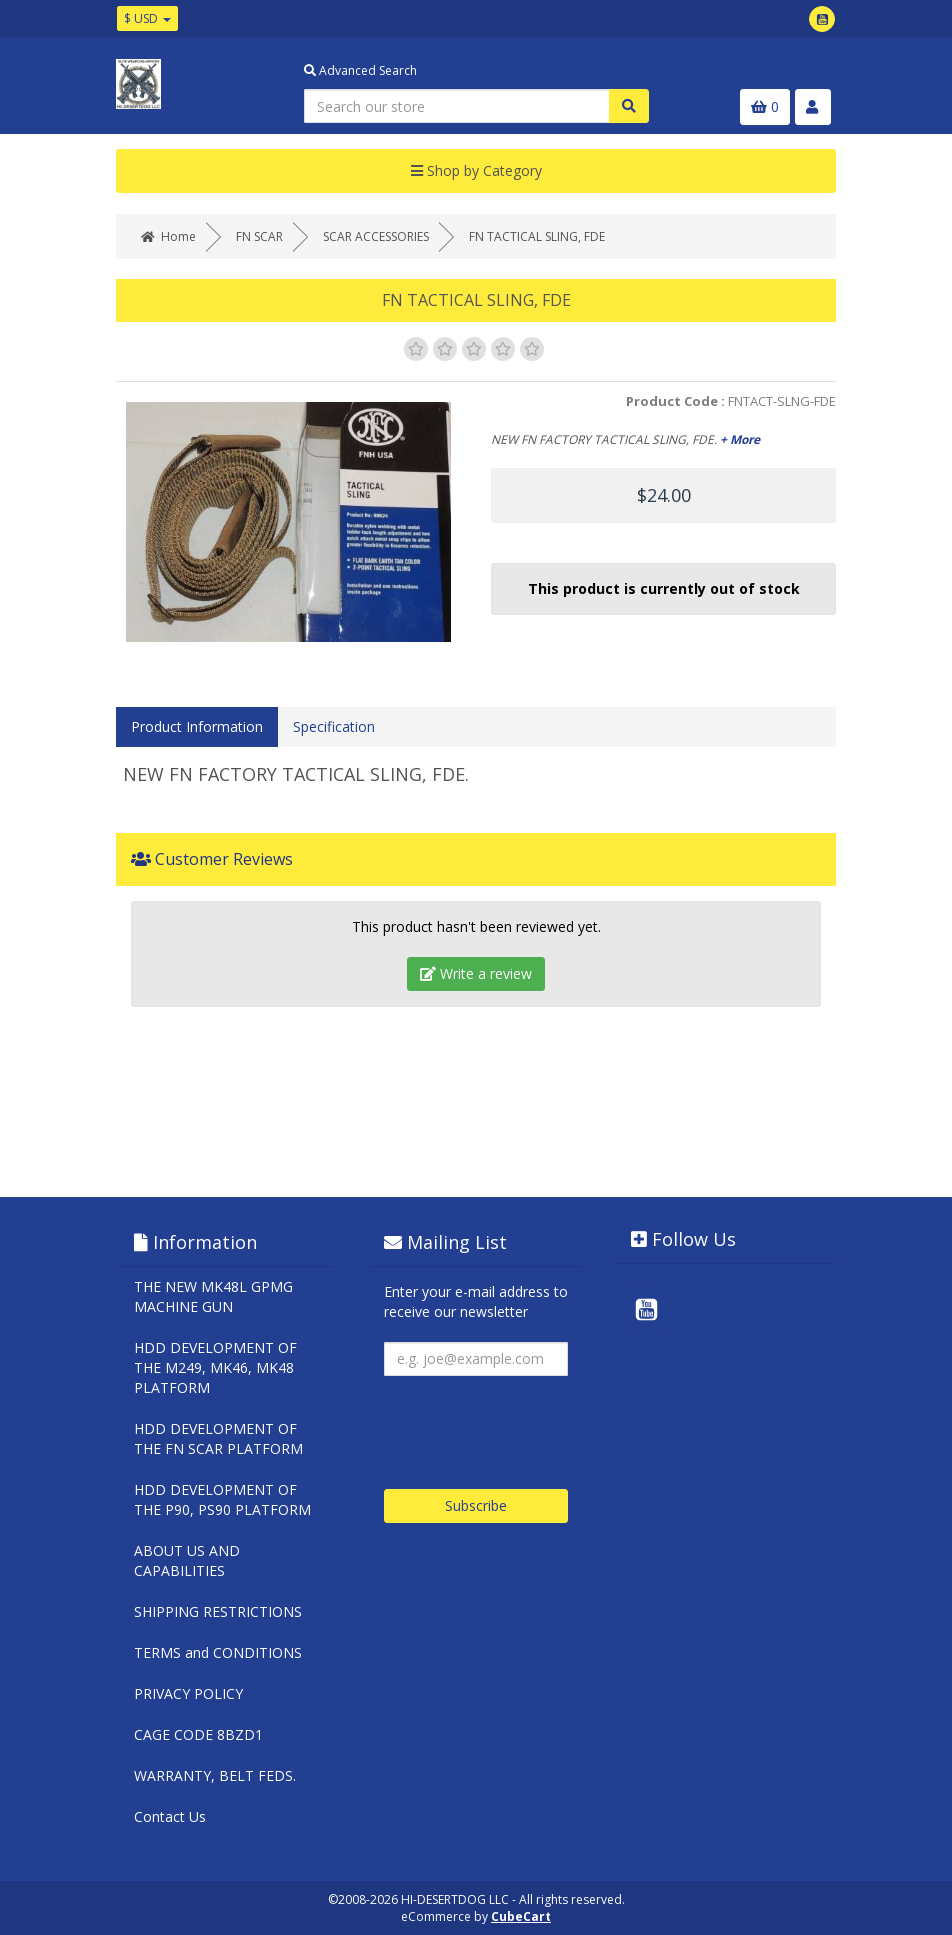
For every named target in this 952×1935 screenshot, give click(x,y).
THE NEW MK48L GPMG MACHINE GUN (213, 1296)
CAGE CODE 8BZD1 (198, 1734)
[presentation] (536, 1425)
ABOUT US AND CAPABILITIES (187, 1560)
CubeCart (521, 1916)
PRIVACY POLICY (188, 1693)
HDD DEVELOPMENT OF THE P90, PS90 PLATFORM (222, 1499)
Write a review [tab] (476, 973)
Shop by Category (476, 170)
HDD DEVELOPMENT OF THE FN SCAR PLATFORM (218, 1438)
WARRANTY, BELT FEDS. (215, 1775)
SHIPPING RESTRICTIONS (218, 1611)
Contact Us (170, 1816)
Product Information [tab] (197, 726)
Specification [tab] (334, 726)
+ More (740, 439)
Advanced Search (360, 70)
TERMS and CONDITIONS (218, 1652)
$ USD (147, 18)
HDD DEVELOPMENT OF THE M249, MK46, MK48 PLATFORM (215, 1367)
